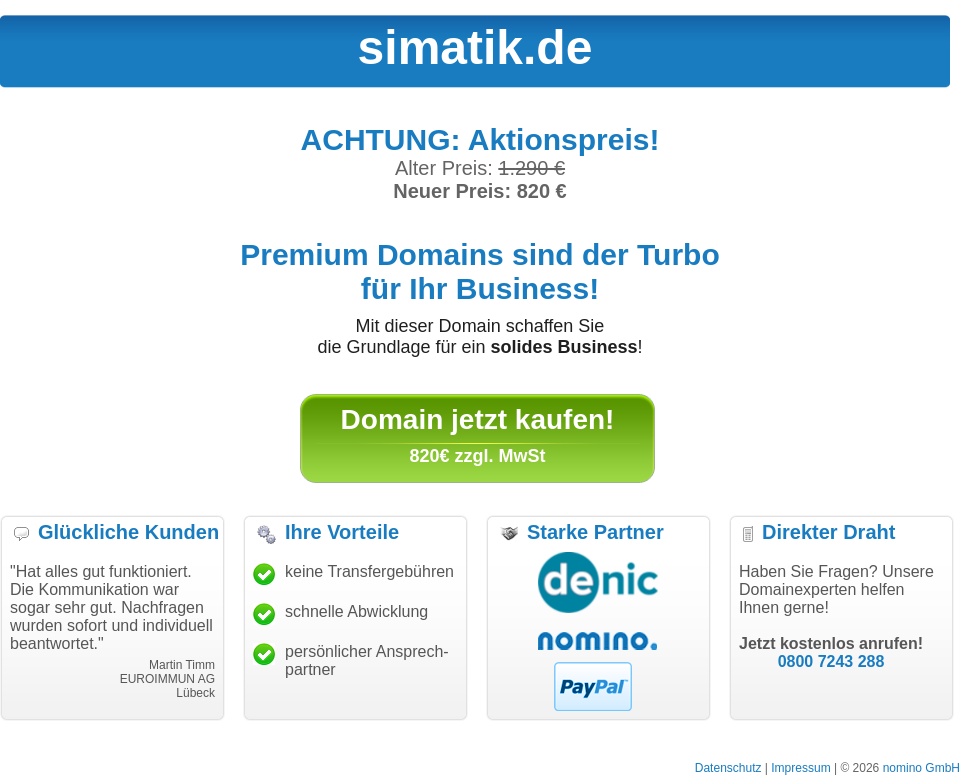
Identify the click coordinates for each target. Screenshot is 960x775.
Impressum (800, 768)
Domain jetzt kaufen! (478, 419)
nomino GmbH (921, 768)
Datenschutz (728, 768)
